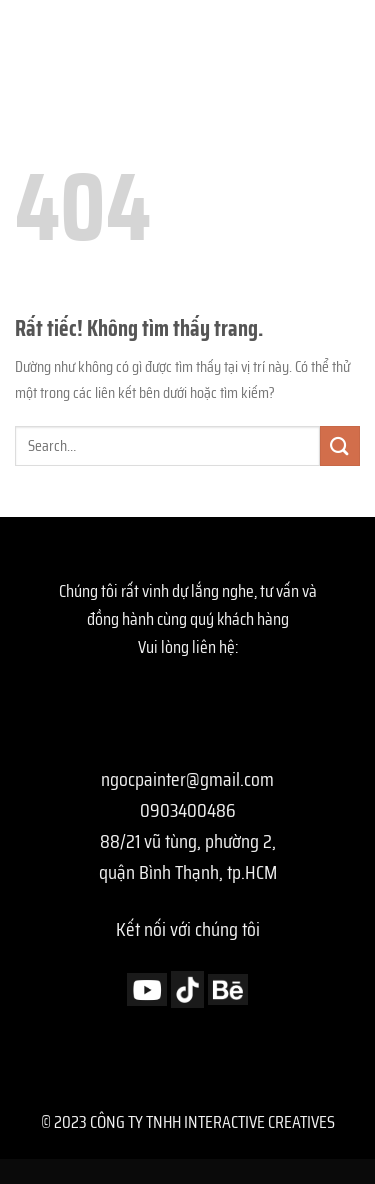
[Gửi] (340, 445)
